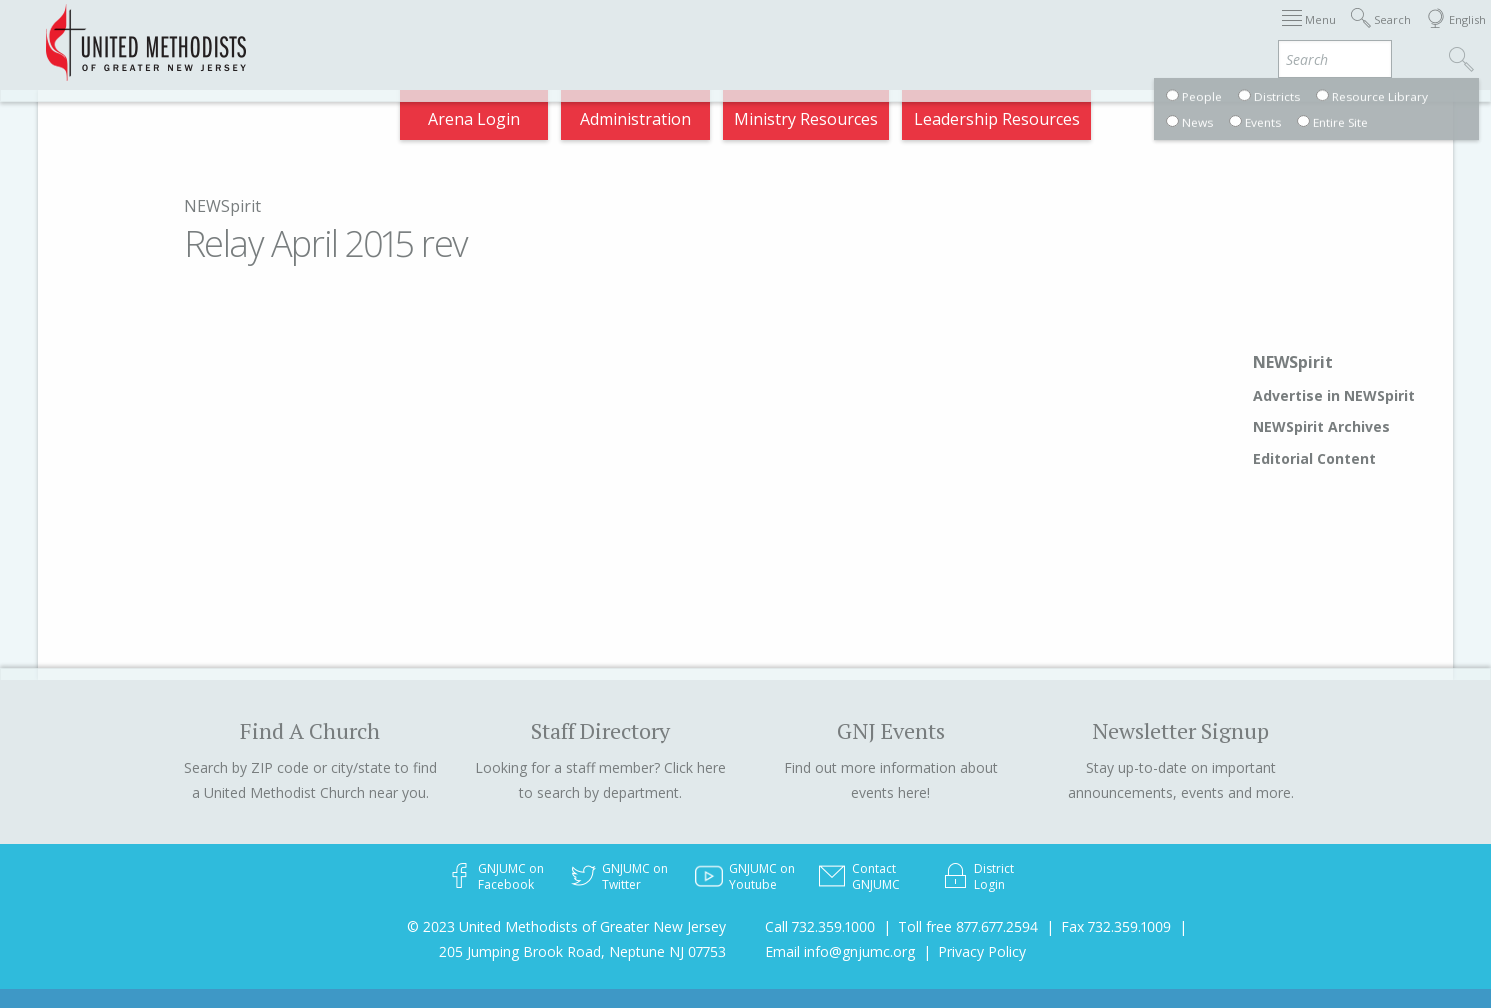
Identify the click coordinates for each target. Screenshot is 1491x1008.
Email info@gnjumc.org (840, 951)
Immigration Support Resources (683, 34)
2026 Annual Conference (443, 34)
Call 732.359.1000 (820, 926)
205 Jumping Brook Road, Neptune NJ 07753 (582, 951)
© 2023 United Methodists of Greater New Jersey (566, 926)
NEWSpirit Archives (1321, 426)
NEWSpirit (222, 206)
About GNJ (871, 34)
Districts (970, 34)
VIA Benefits (1202, 34)
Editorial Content (1314, 458)
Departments (1079, 34)
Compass (1310, 34)
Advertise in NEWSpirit (1334, 395)
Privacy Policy (982, 951)
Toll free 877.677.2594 (968, 926)
